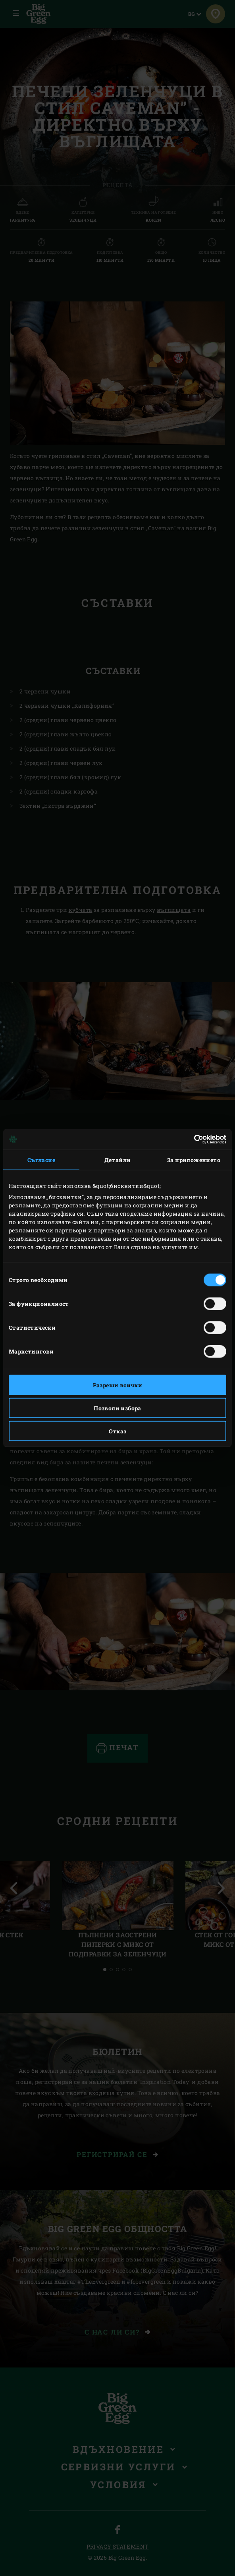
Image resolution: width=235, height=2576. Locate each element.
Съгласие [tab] (41, 1159)
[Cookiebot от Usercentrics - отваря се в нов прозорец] (191, 1139)
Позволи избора (117, 1408)
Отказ (118, 1431)
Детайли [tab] (117, 1159)
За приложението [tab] (193, 1159)
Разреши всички (118, 1384)
